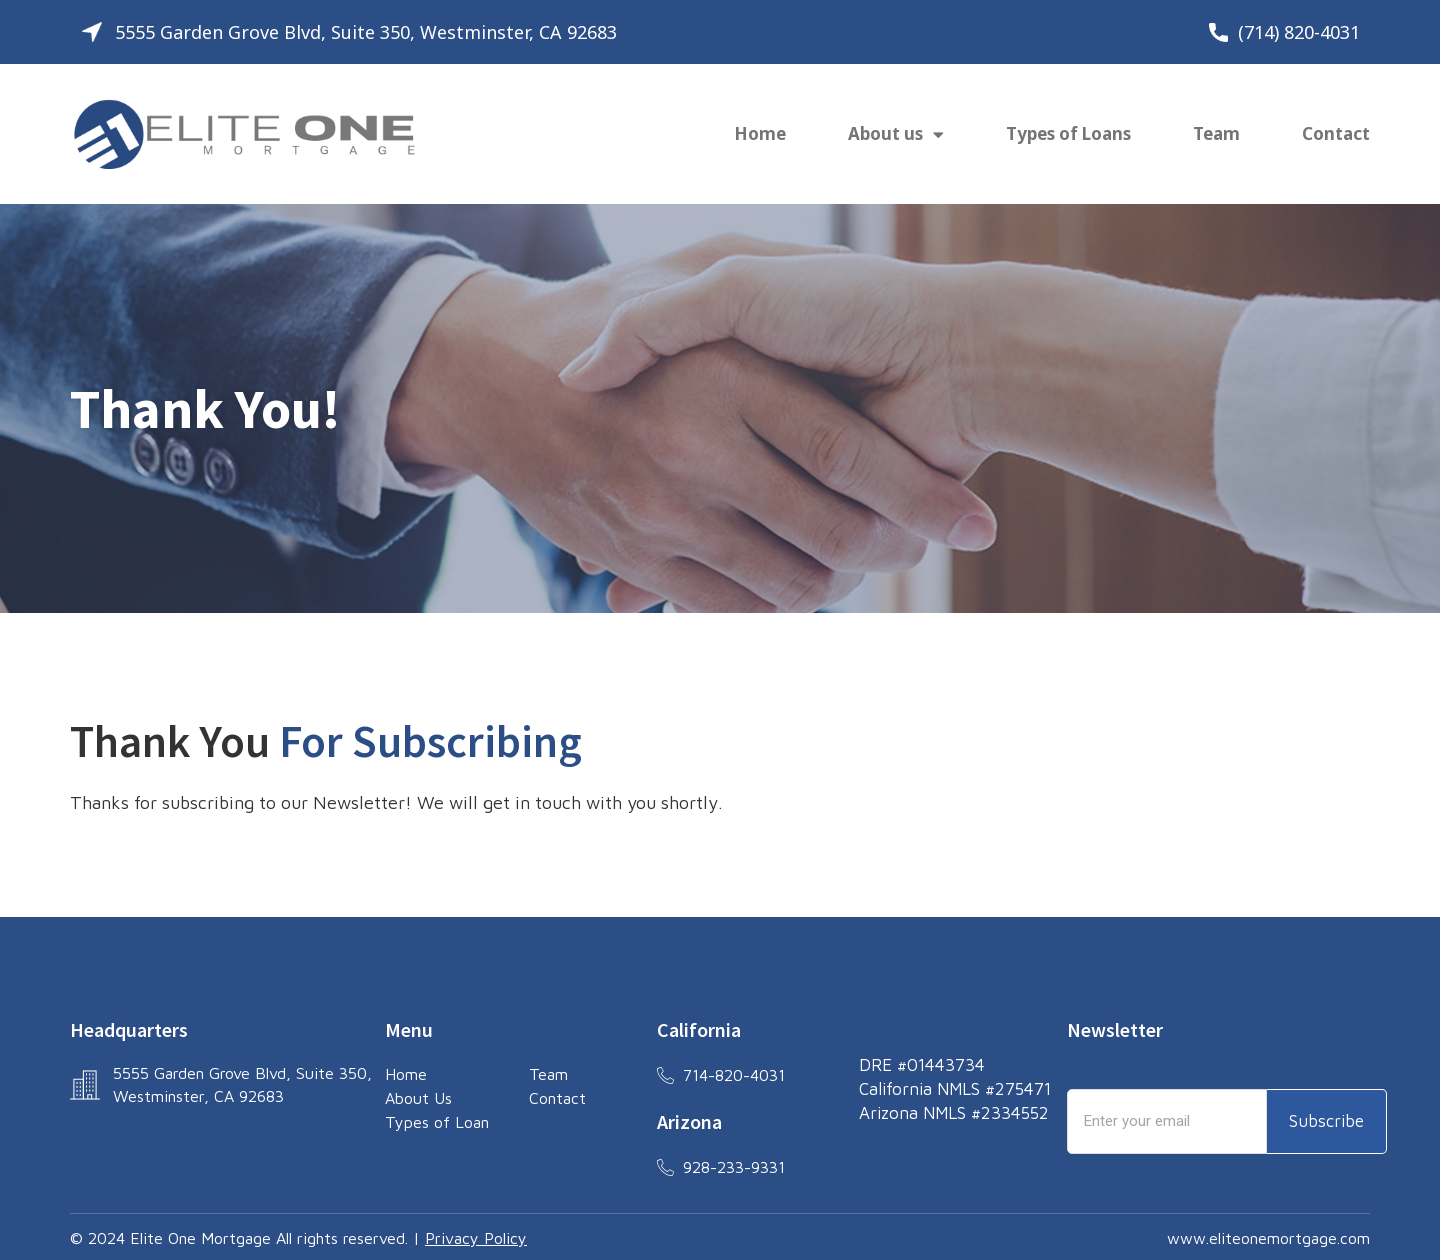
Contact (1336, 133)
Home (760, 133)
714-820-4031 (734, 1075)
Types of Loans (1068, 133)
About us (896, 134)
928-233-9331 (734, 1167)
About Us (418, 1098)
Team (1216, 133)
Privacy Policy (476, 1238)
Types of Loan (437, 1122)
